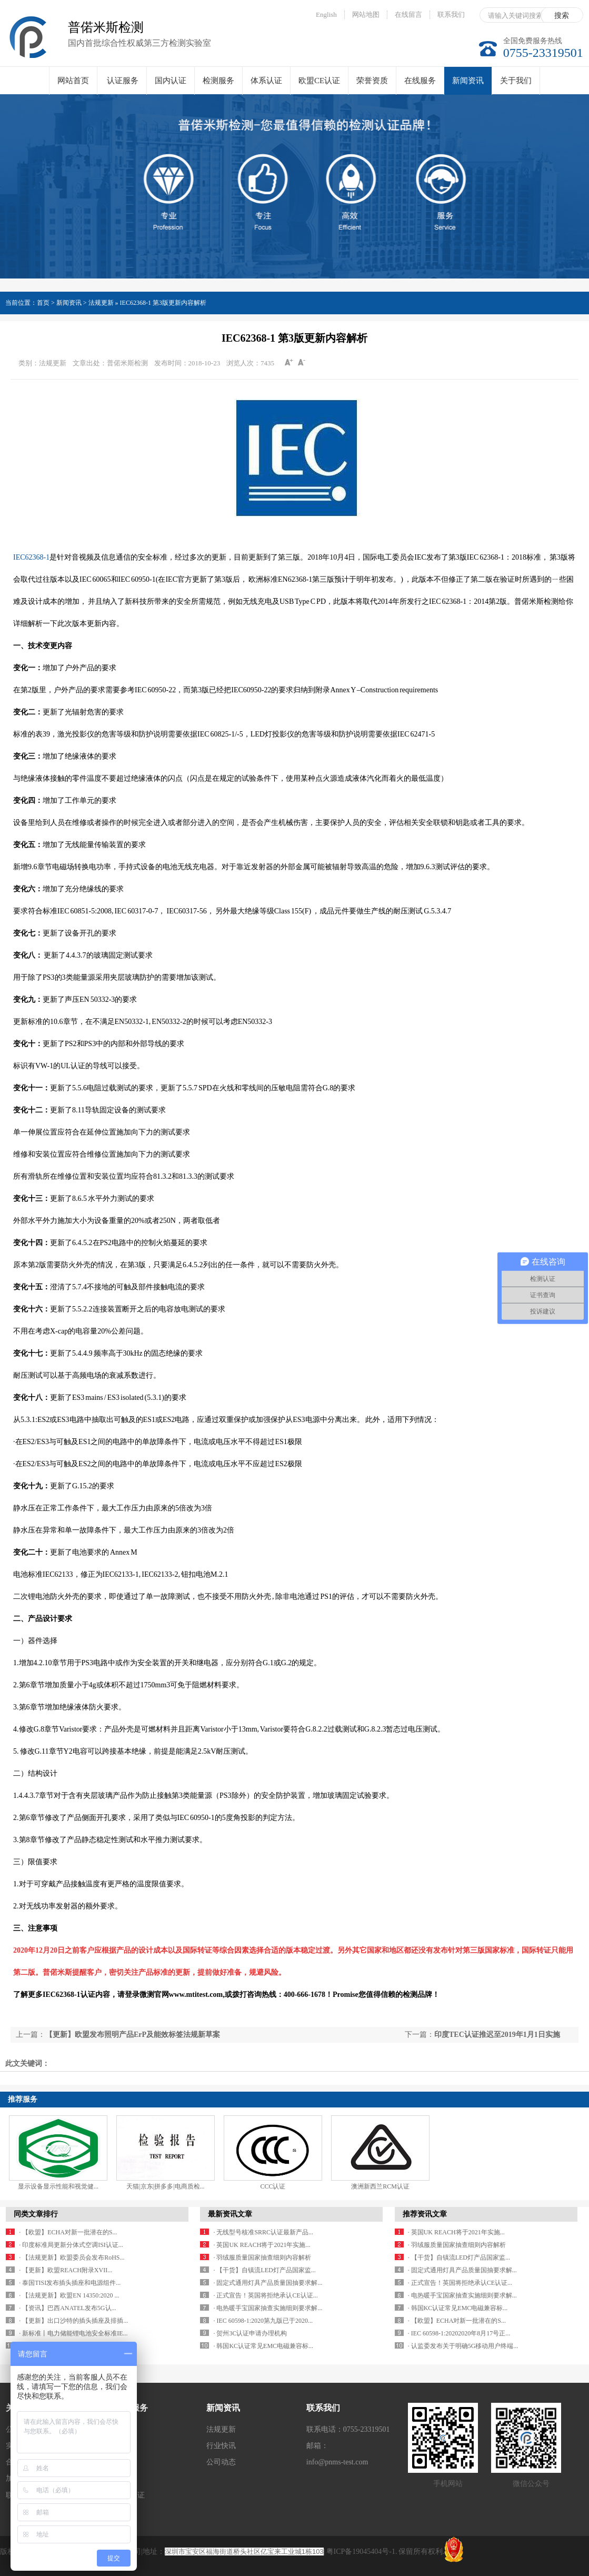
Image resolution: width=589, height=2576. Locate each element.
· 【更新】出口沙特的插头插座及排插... (73, 2320)
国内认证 (170, 80)
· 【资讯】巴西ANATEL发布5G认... (67, 2308)
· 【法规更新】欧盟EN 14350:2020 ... (69, 2295)
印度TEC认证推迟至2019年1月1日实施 (497, 2034)
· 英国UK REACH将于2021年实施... (261, 2245)
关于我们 (516, 80)
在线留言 (408, 14)
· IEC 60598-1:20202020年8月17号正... (459, 2333)
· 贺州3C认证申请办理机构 (250, 2333)
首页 (43, 302)
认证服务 (122, 80)
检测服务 (218, 80)
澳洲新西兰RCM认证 (380, 2186)
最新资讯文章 (230, 2214)
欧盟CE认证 (319, 80)
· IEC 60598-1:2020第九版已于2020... (263, 2320)
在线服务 (420, 80)
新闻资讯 (468, 85)
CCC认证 (272, 2186)
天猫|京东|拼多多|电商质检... (165, 2186)
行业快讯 (221, 2446)
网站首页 (73, 80)
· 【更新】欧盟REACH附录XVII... (65, 2270)
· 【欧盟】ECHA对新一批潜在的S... (68, 2232)
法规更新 (221, 2429)
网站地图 (366, 14)
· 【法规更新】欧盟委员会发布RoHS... (71, 2257)
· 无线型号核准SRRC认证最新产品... (263, 2232)
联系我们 (451, 14)
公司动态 (221, 2462)
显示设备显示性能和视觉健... (58, 2186)
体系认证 (266, 80)
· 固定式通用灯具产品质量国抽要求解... (267, 2282)
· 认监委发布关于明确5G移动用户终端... (463, 2346)
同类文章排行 (36, 2214)
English (326, 14)
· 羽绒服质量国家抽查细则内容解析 (262, 2257)
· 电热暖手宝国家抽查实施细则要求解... (267, 2308)
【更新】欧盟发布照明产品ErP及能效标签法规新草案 (132, 2034)
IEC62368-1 (31, 557)
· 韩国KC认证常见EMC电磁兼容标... (263, 2346)
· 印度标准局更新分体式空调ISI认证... (71, 2245)
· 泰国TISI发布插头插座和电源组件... (70, 2282)
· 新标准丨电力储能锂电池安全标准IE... (73, 2333)
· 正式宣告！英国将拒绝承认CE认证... (265, 2295)
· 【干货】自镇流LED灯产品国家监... (264, 2270)
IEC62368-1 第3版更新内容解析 (163, 302)
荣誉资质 (372, 80)
